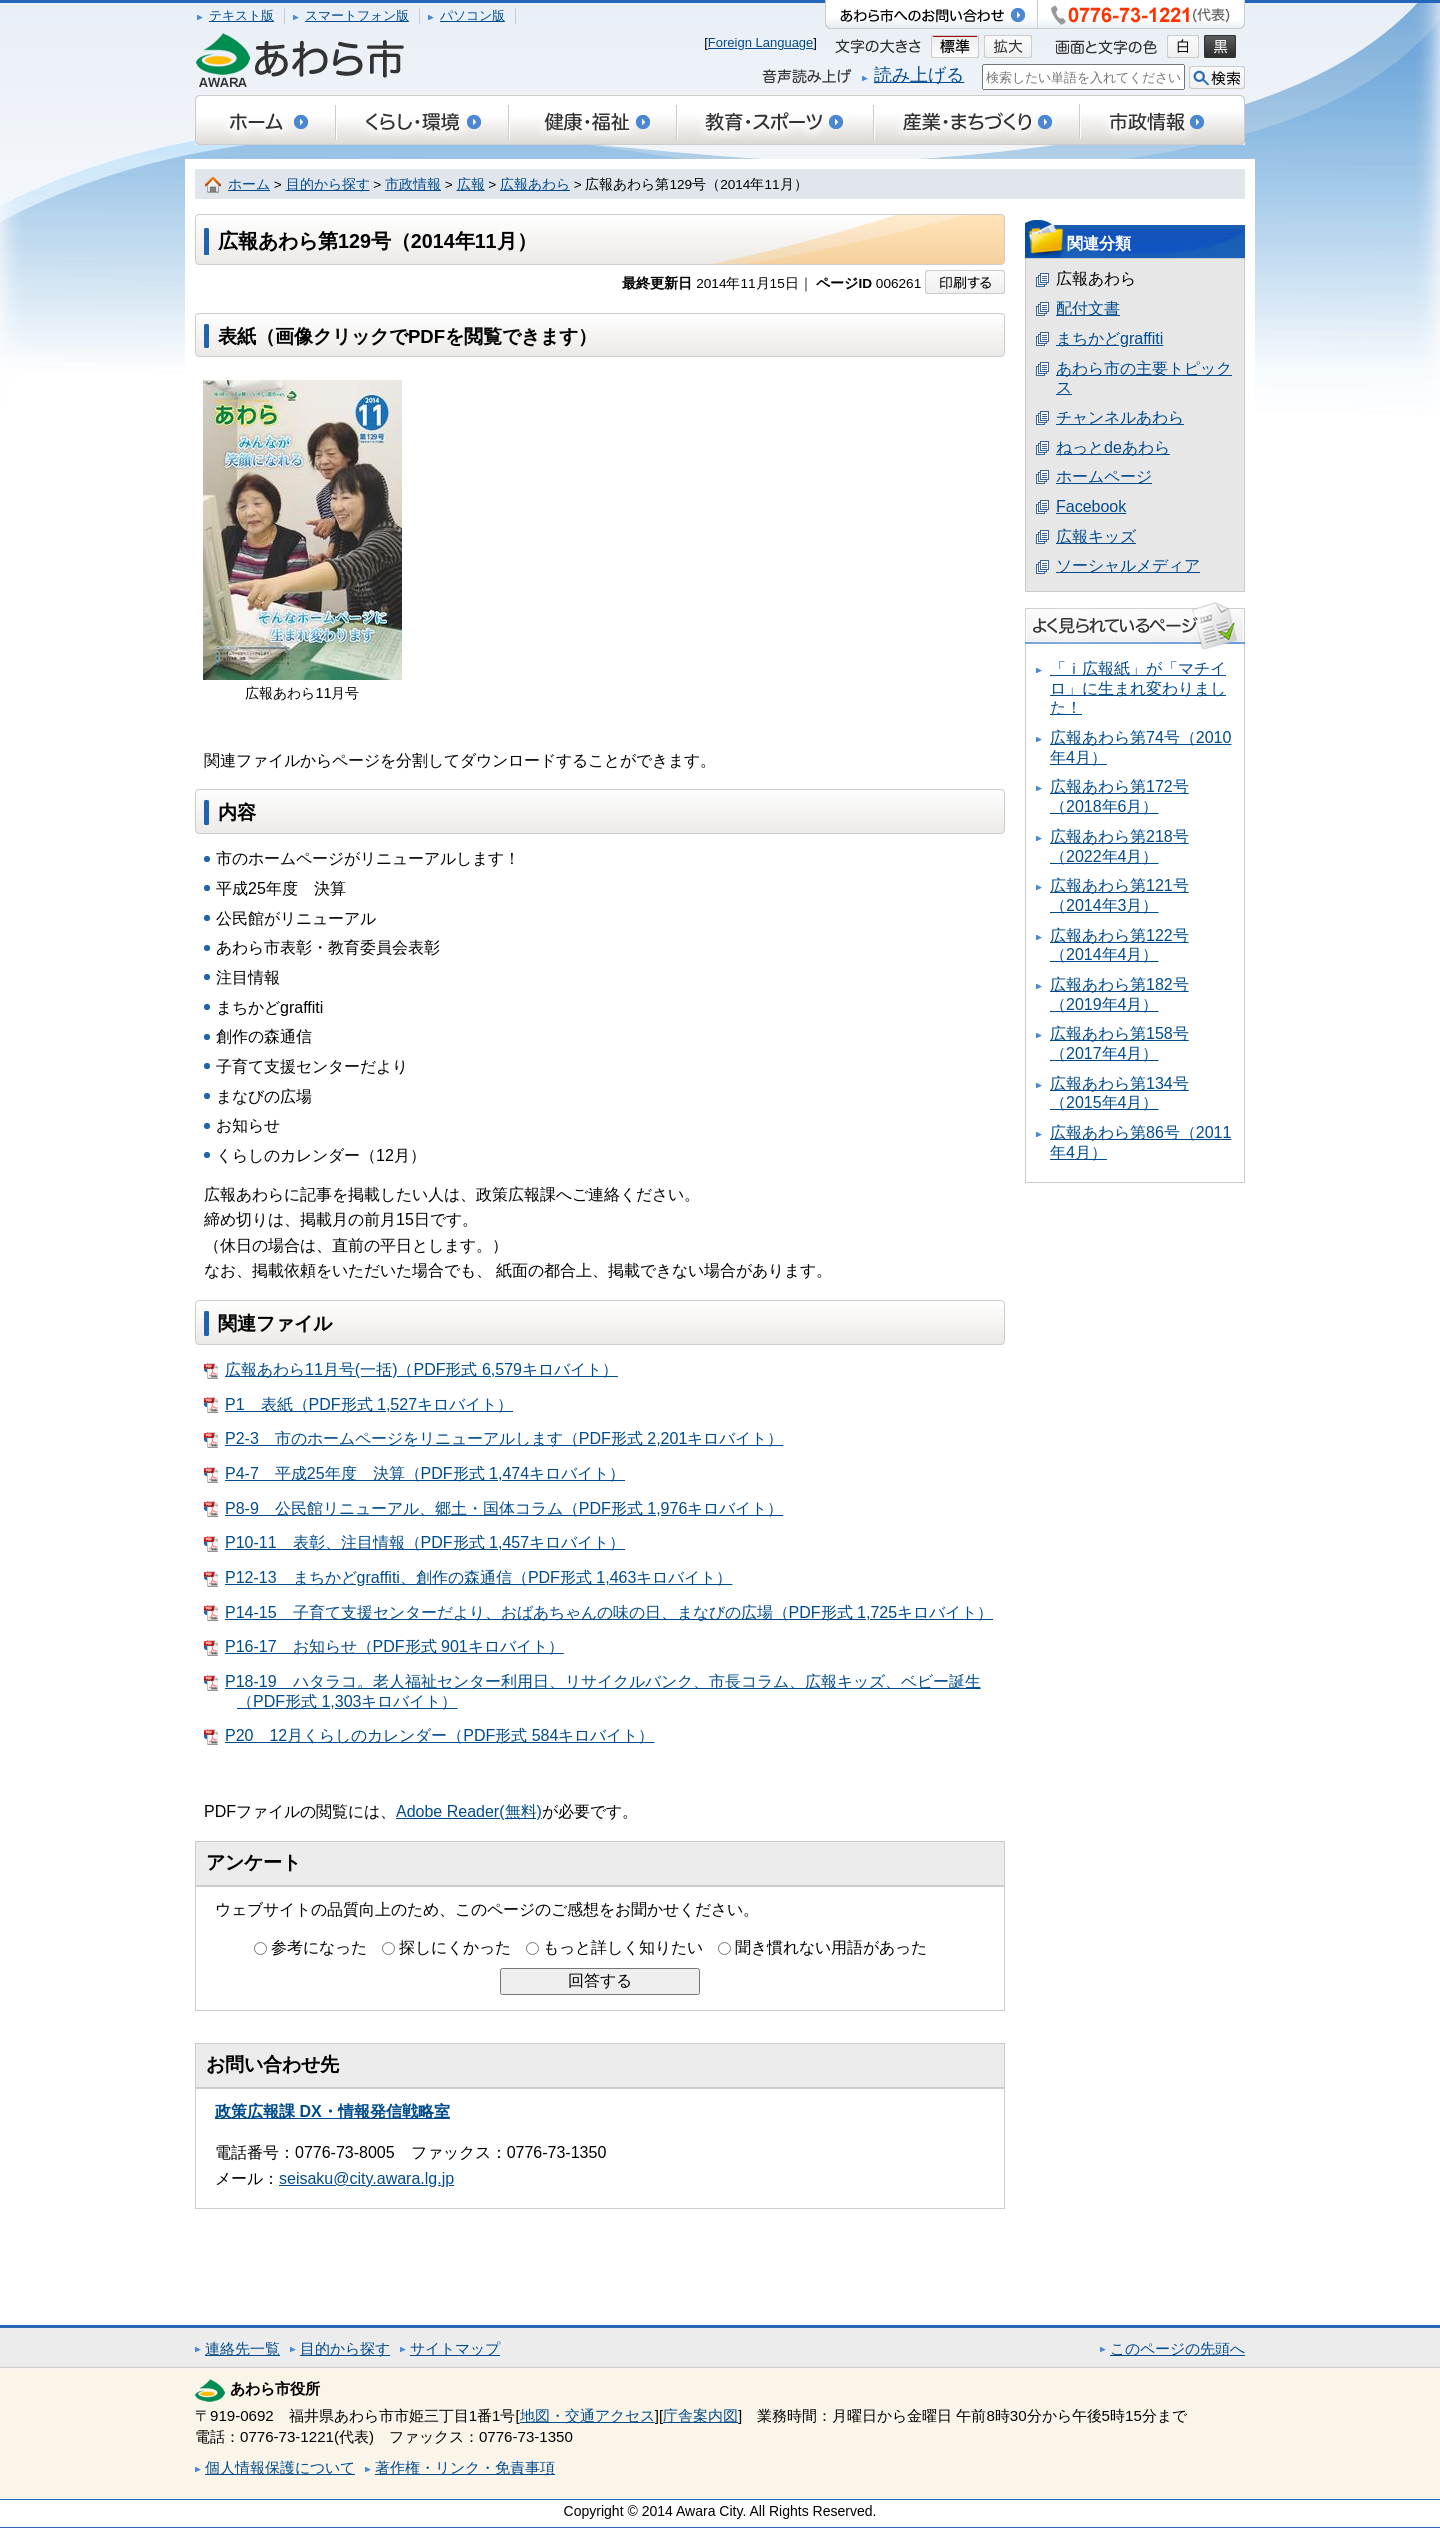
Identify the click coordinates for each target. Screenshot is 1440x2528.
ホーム (249, 184)
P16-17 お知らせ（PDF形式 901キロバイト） (384, 1647)
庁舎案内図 (700, 2415)
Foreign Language (761, 42)
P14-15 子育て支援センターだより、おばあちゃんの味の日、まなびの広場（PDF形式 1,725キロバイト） (598, 1613)
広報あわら (535, 184)
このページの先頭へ (1177, 2348)
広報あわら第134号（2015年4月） (1119, 1093)
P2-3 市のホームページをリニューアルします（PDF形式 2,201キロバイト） (493, 1439)
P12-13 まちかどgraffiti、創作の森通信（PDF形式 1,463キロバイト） (468, 1578)
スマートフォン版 (357, 15)
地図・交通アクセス (587, 2415)
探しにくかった (455, 1947)
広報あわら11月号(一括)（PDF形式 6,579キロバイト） (411, 1370)
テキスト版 (241, 15)
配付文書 (1088, 308)
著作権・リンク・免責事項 (465, 2467)
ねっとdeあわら (1113, 447)
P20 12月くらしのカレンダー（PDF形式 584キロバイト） (429, 1736)
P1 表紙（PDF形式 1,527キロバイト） (358, 1405)
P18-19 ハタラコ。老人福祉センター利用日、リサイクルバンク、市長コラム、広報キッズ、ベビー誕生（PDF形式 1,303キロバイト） (592, 1691)
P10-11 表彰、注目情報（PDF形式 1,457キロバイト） (414, 1543)
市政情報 (413, 184)
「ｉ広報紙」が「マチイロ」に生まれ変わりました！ (1138, 688)
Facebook (1091, 506)
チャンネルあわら (1120, 417)
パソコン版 (472, 15)
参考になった (319, 1947)
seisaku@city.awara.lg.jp (366, 2178)
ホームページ (1104, 476)
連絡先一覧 (242, 2348)
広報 (471, 184)
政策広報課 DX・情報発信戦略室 (332, 2111)
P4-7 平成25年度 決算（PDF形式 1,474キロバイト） (414, 1474)
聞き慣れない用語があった (831, 1947)
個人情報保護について (280, 2467)
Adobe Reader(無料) (469, 1811)
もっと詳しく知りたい (623, 1947)
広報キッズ (1096, 536)
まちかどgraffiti (1109, 338)
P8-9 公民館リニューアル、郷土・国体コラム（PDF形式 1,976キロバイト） (493, 1509)
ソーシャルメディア (1128, 565)
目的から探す (328, 184)
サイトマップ (455, 2348)
